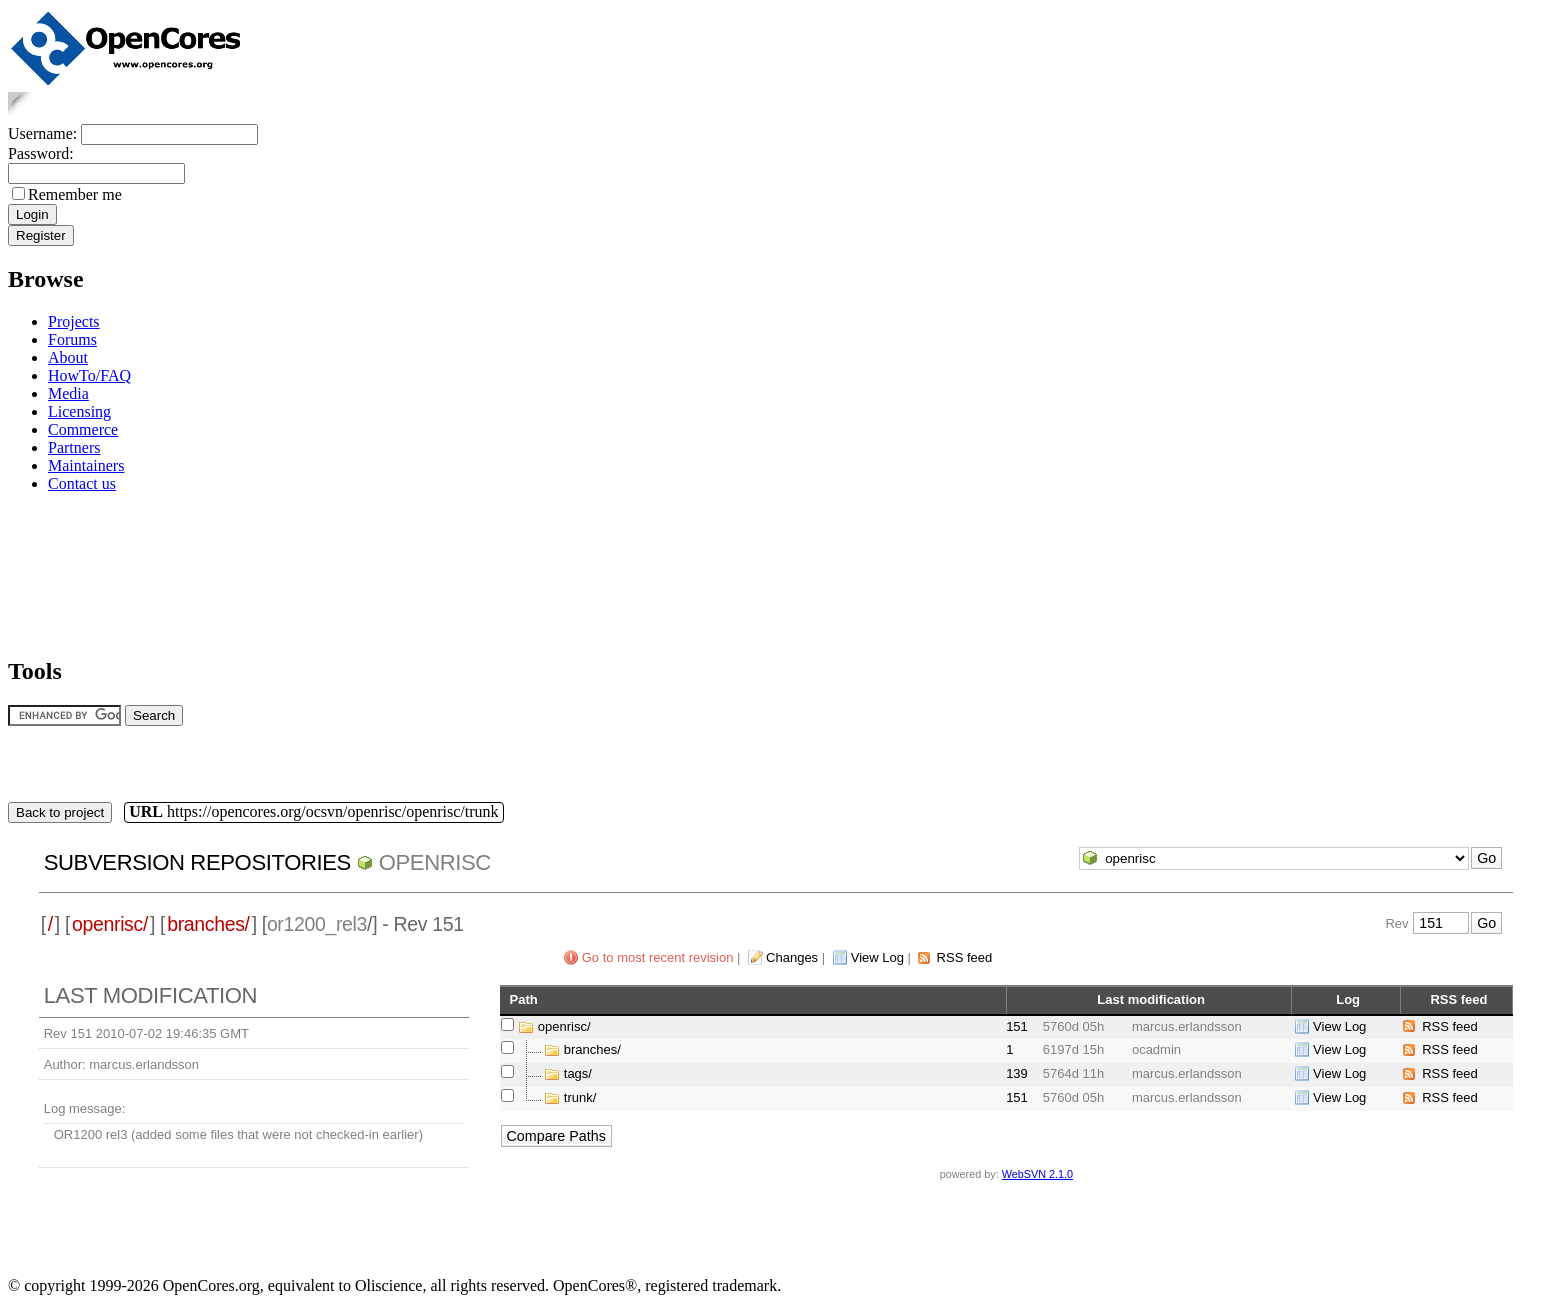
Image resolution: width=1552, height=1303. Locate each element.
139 (1017, 1073)
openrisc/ (110, 924)
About (68, 357)
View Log (877, 957)
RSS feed (965, 957)
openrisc (435, 862)
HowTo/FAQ (89, 375)
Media (68, 393)
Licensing (79, 411)
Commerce (83, 429)
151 (1017, 1026)
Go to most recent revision (658, 957)
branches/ (208, 924)
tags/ (578, 1073)
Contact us (82, 483)
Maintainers (86, 465)
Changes (792, 957)
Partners (74, 447)
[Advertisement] (70, 571)
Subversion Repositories (197, 862)
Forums (72, 339)
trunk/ (580, 1097)
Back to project (60, 812)
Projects (74, 321)
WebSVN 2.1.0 (1037, 1174)
